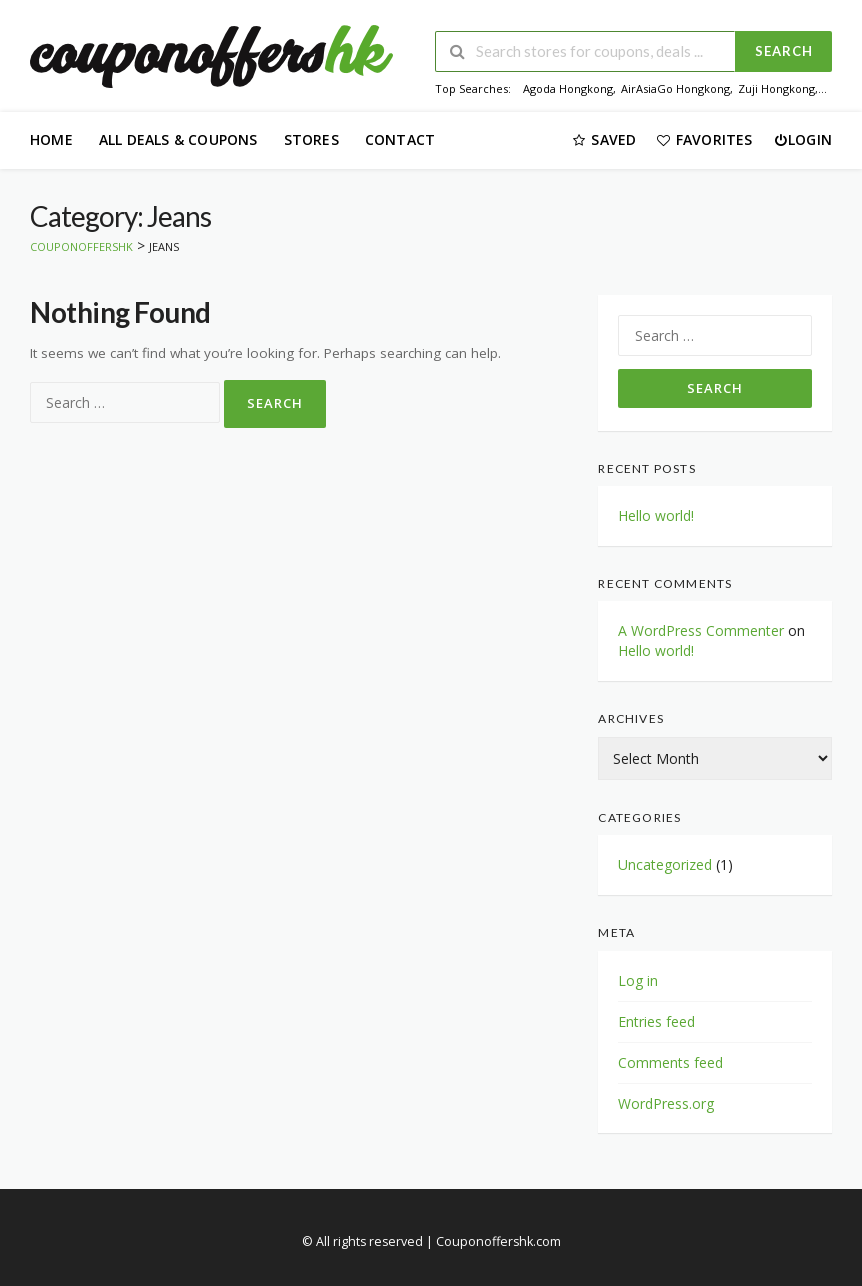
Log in (638, 980)
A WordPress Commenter (701, 630)
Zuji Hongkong (776, 88)
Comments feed (670, 1062)
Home (51, 139)
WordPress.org (666, 1103)
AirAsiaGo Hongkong (675, 88)
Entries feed (656, 1021)
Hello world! (656, 515)
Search (784, 51)
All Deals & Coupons (178, 139)
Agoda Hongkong (568, 88)
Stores (311, 139)
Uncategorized (665, 864)
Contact (400, 139)
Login (802, 139)
